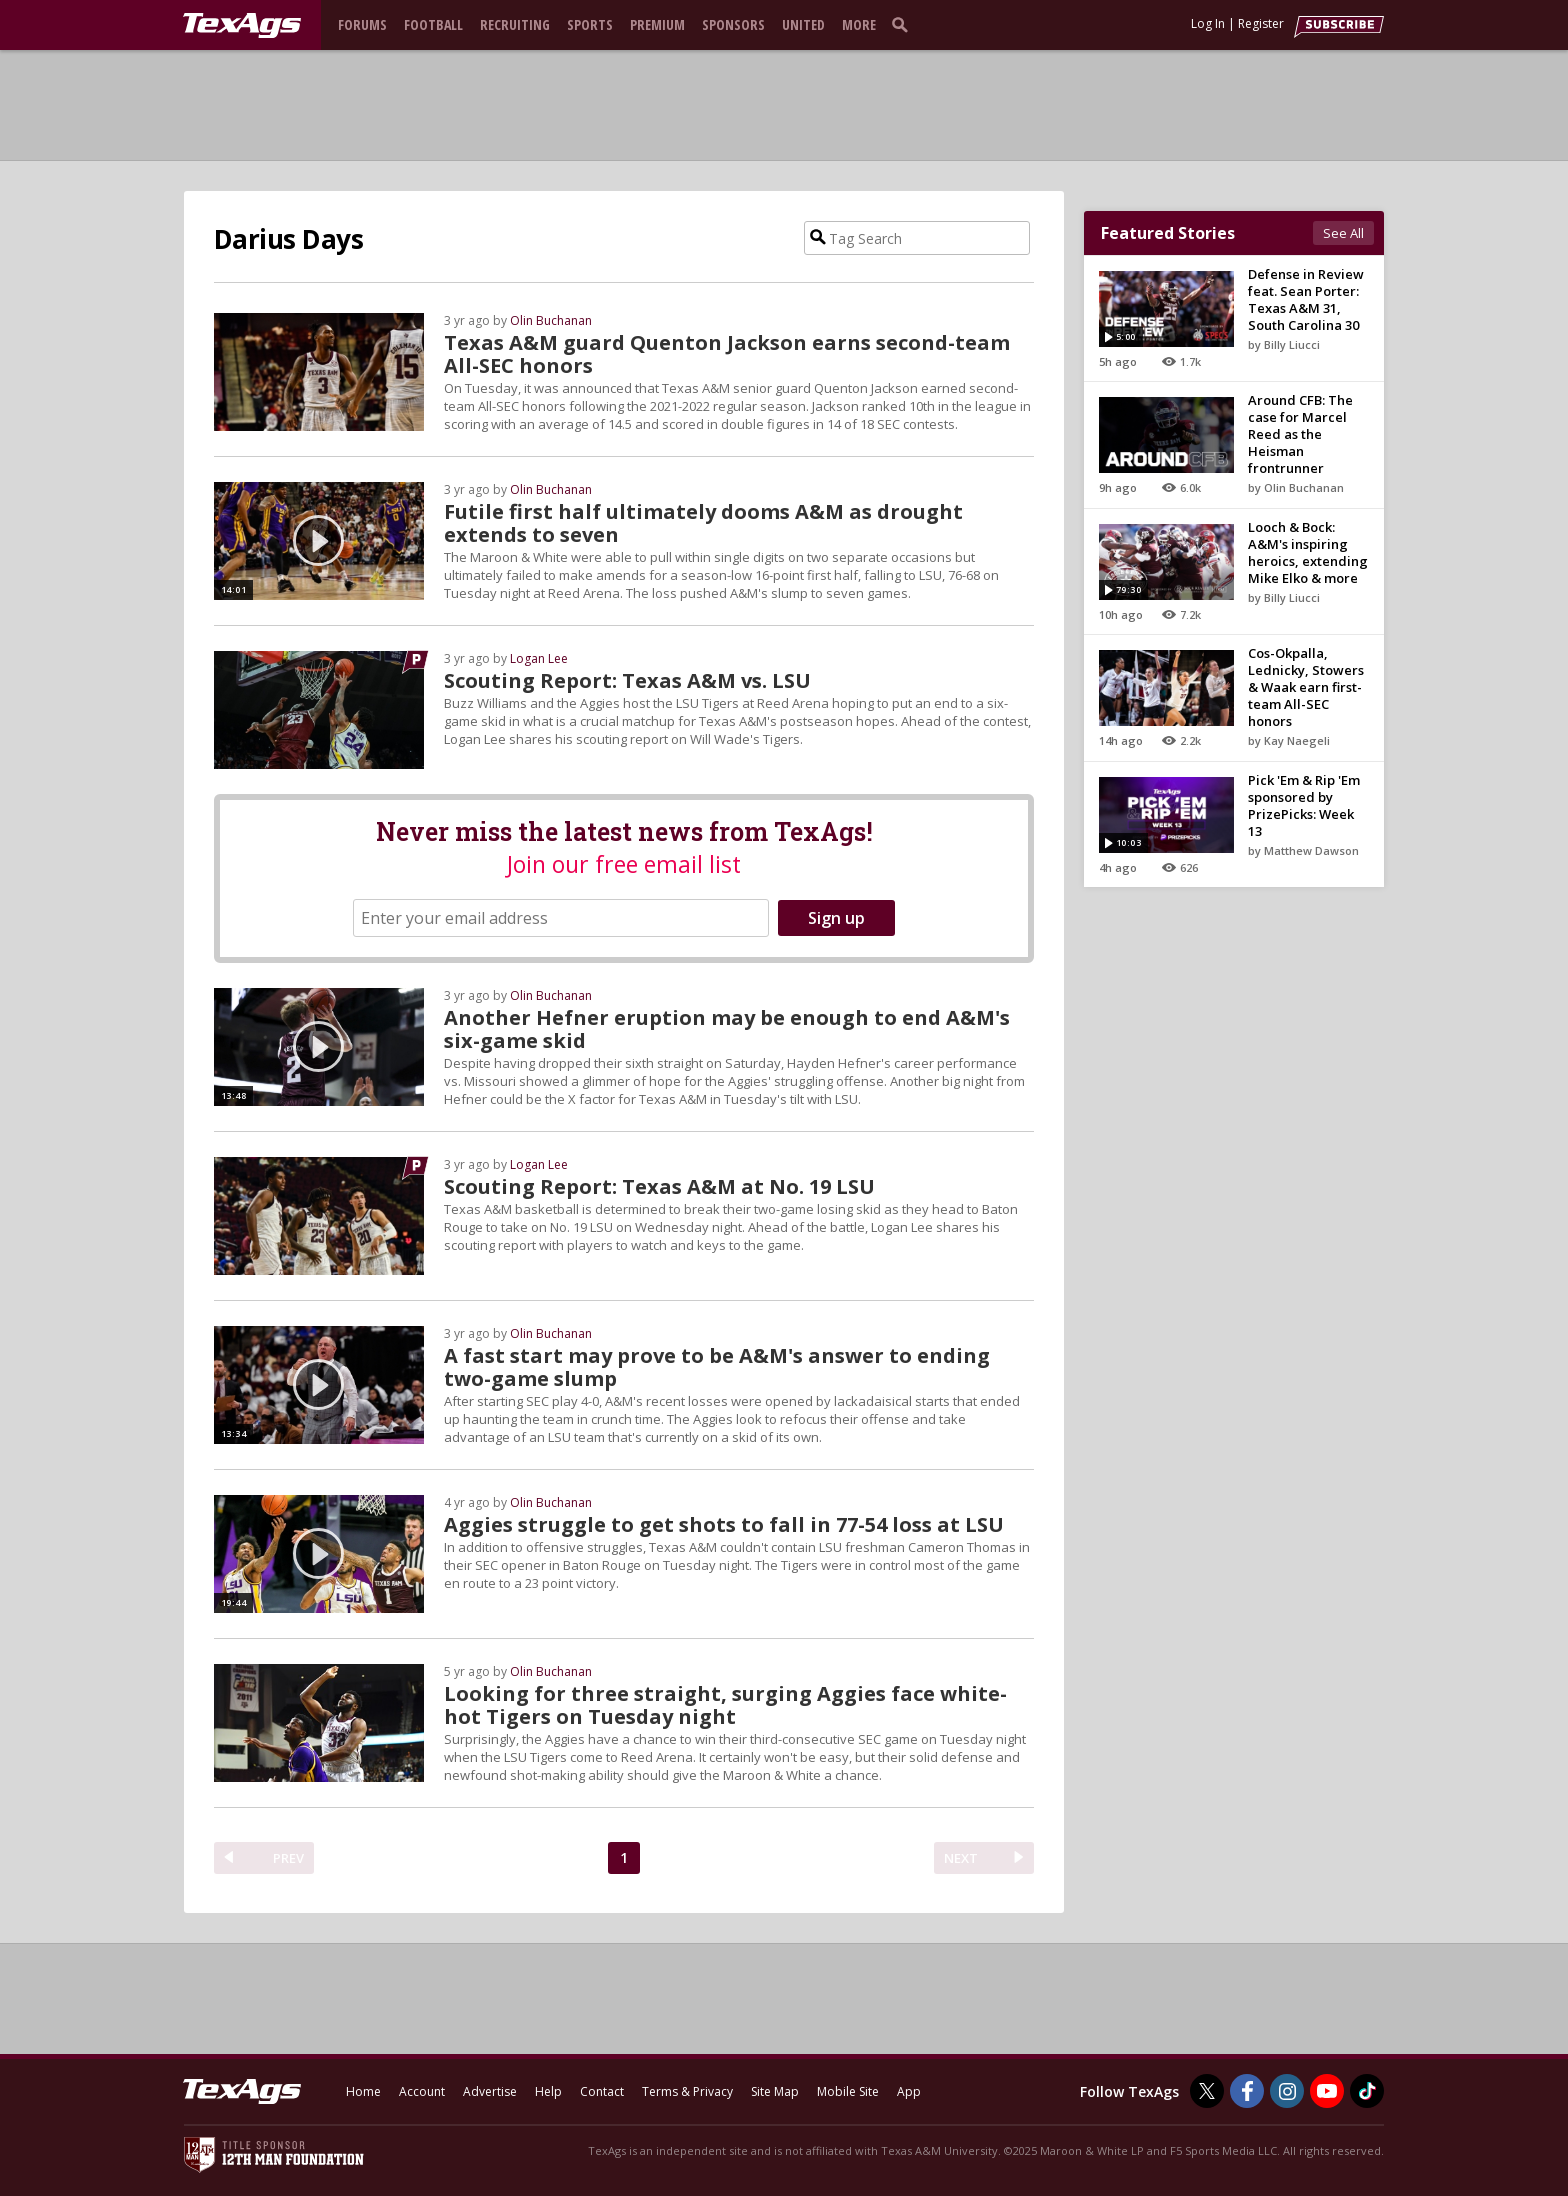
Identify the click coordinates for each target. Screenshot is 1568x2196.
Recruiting (515, 24)
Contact (602, 2091)
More (859, 24)
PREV (288, 1858)
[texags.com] (242, 26)
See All (1343, 233)
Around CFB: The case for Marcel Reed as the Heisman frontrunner (1300, 434)
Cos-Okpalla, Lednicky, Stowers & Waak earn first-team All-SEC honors (1306, 687)
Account (422, 2091)
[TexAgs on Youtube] (1327, 2091)
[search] (904, 24)
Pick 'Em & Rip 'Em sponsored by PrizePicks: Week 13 (1304, 805)
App (909, 2091)
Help (548, 2091)
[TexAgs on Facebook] (1247, 2091)
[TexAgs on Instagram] (1287, 2091)
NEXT (961, 1858)
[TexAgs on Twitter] (1207, 2091)
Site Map (775, 2091)
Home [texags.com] (363, 2091)
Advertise (490, 2091)
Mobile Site (848, 2091)
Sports (590, 24)
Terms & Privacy (687, 2091)
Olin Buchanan (551, 320)
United (803, 24)
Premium (657, 24)
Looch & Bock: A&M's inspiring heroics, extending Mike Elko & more (1308, 552)
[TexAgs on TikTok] (1367, 2091)
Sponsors (733, 24)
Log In (1208, 23)
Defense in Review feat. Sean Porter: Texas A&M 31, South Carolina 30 (1306, 299)
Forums (362, 24)
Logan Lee (539, 658)
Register (1261, 23)
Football (433, 24)
